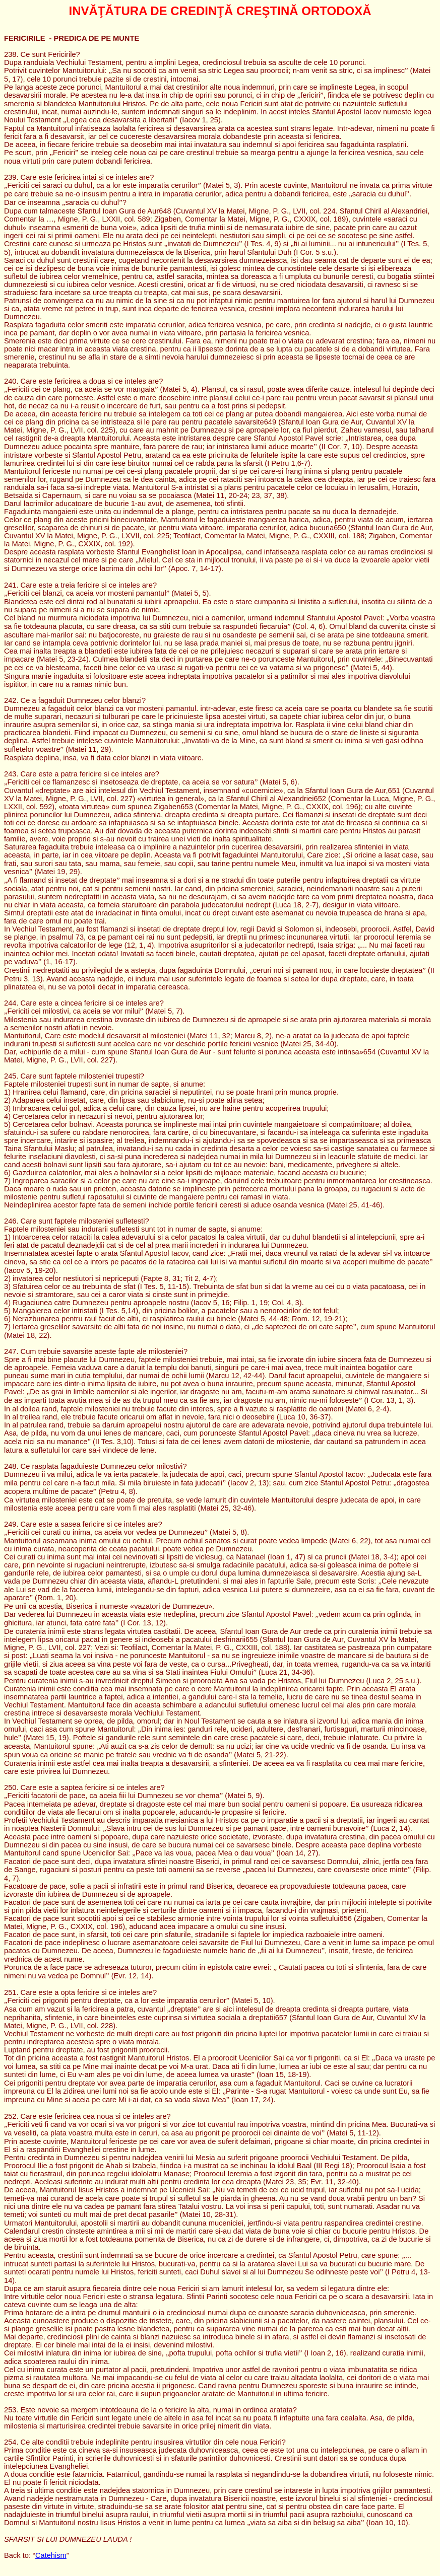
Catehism (51, 2555)
